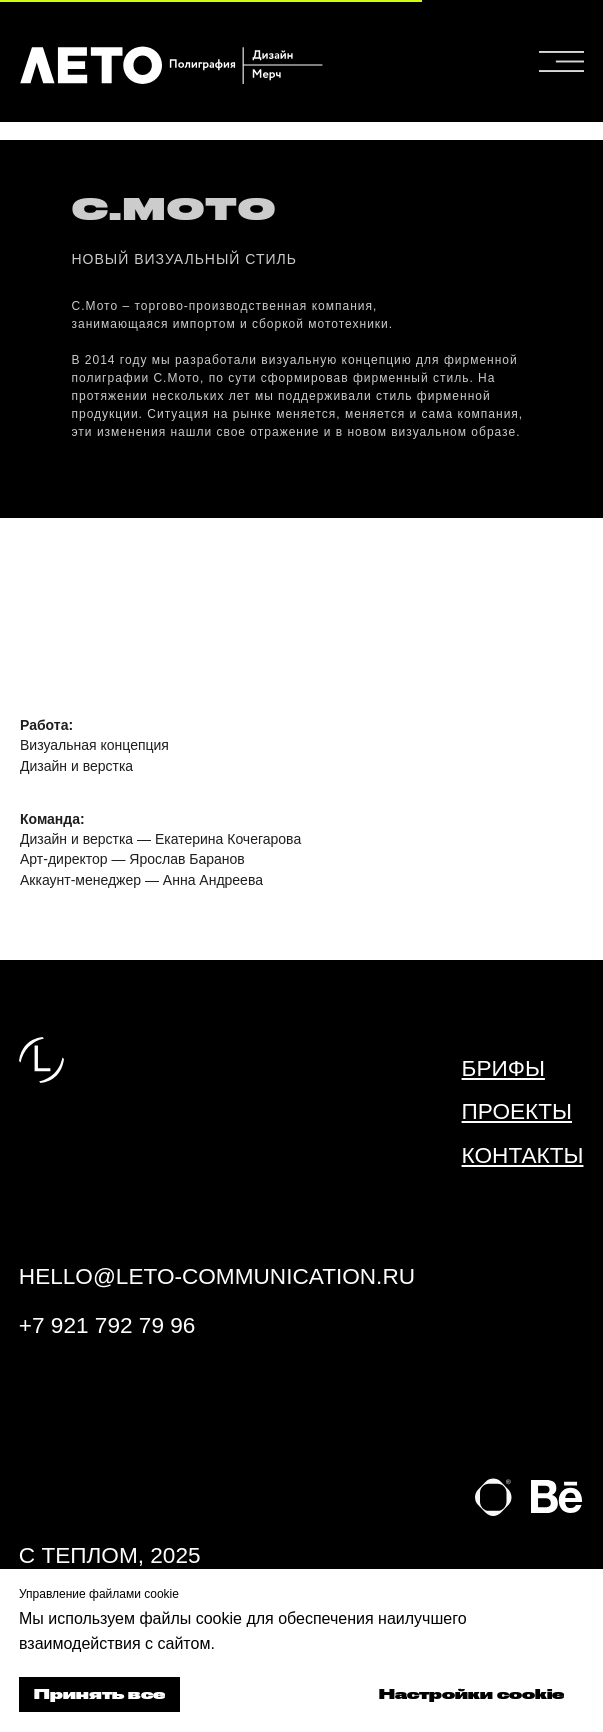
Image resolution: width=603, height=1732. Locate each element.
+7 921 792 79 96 (107, 1325)
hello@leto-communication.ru (217, 1276)
